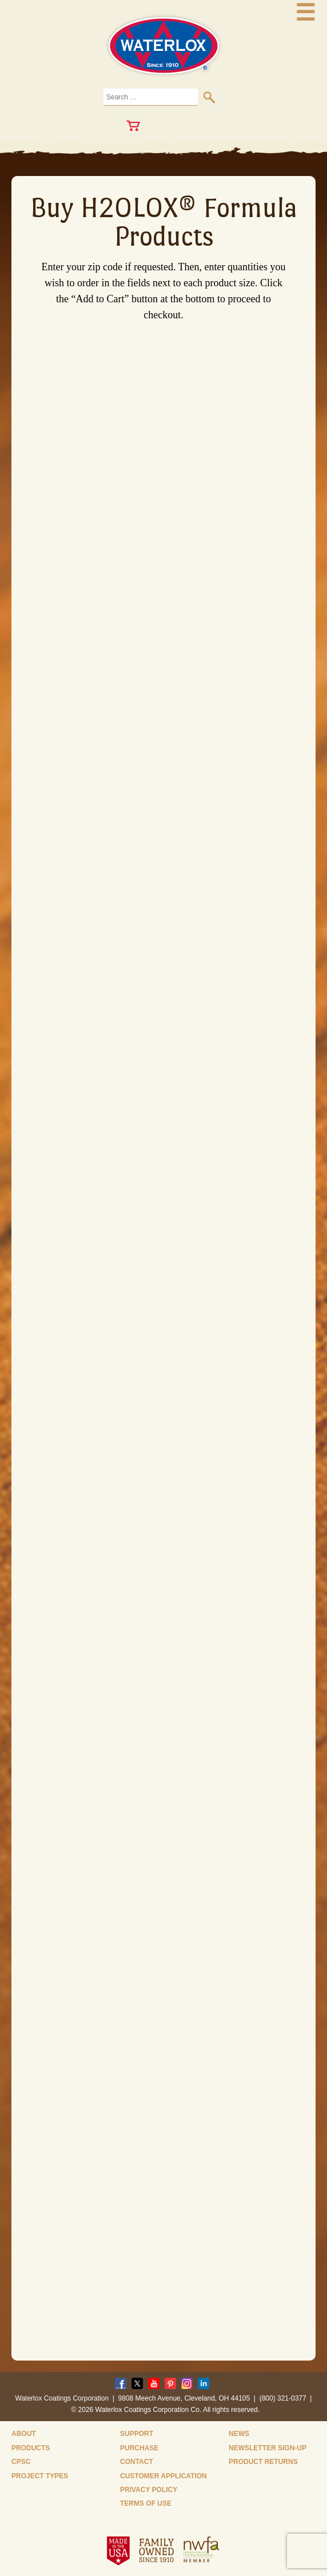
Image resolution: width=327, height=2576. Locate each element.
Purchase (139, 2448)
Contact (136, 2462)
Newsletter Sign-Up (267, 2448)
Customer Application (163, 2476)
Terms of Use (146, 2503)
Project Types (39, 2476)
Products (30, 2448)
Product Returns (263, 2462)
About (23, 2434)
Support (136, 2434)
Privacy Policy (148, 2490)
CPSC (20, 2462)
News (239, 2434)
